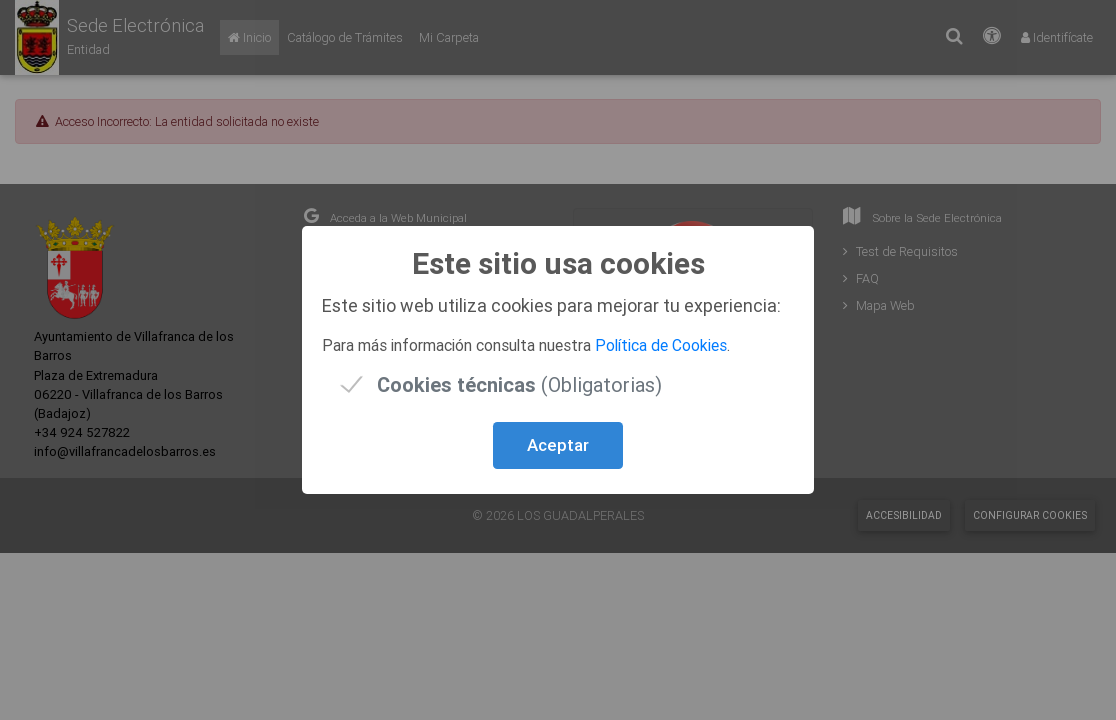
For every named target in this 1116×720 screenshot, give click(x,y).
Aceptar (558, 445)
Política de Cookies (661, 345)
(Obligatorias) (519, 384)
